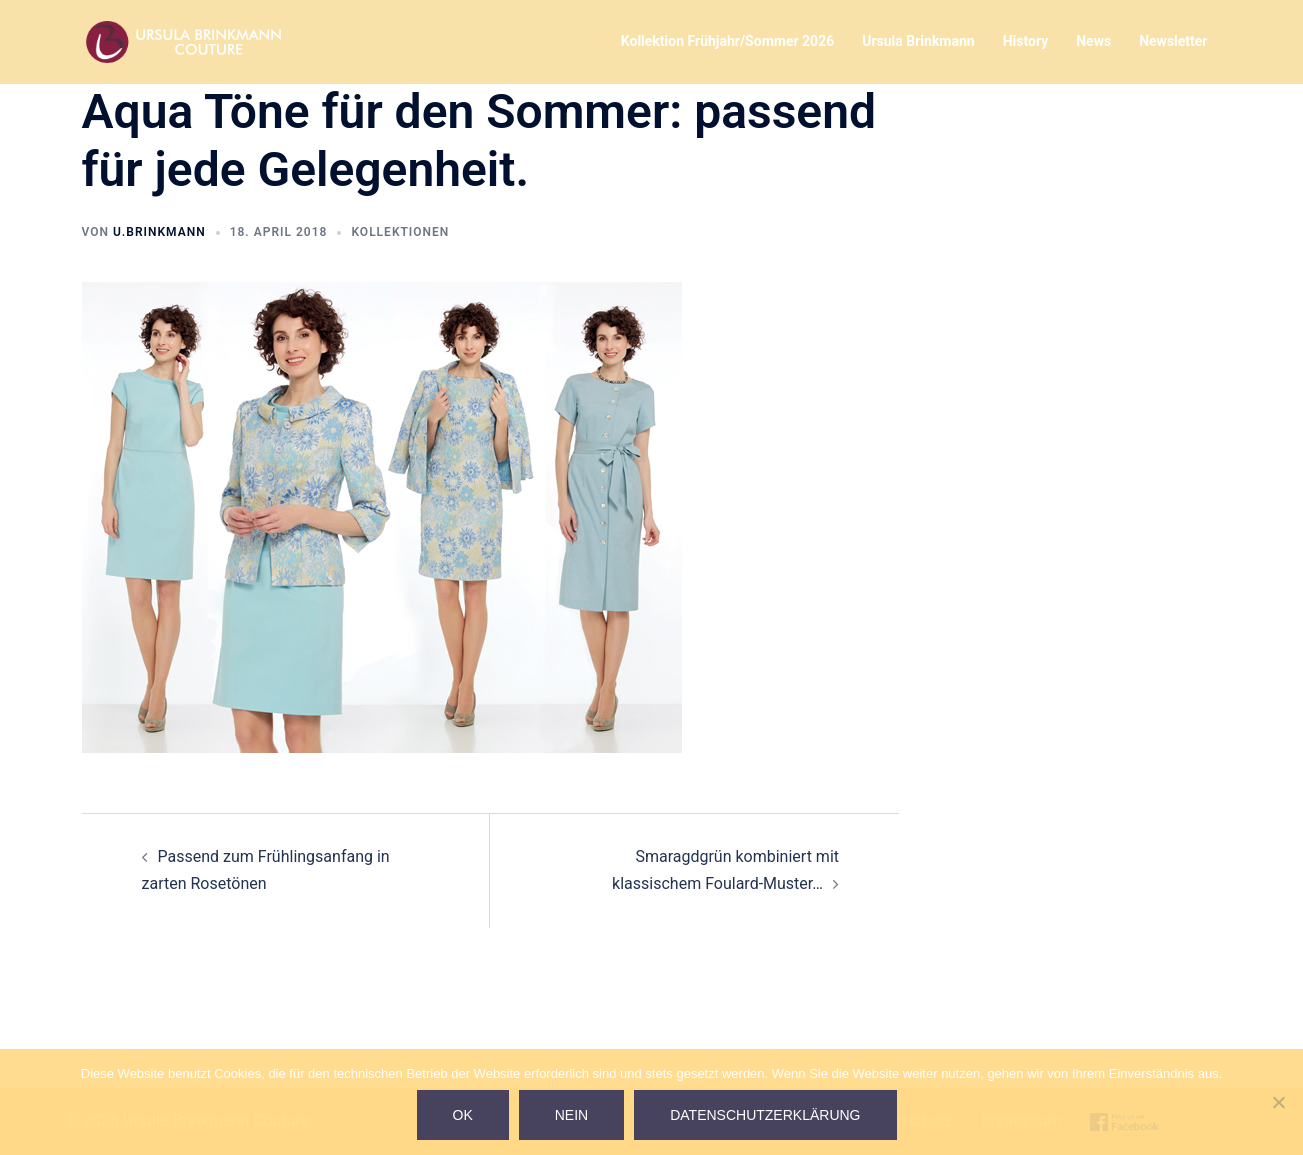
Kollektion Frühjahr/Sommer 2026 (727, 41)
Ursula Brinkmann (918, 41)
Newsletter (1173, 41)
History (1026, 41)
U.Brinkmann (159, 232)
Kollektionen (400, 232)
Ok (463, 1115)
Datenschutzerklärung (765, 1115)
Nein (571, 1115)
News (1093, 41)
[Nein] (1278, 1102)
